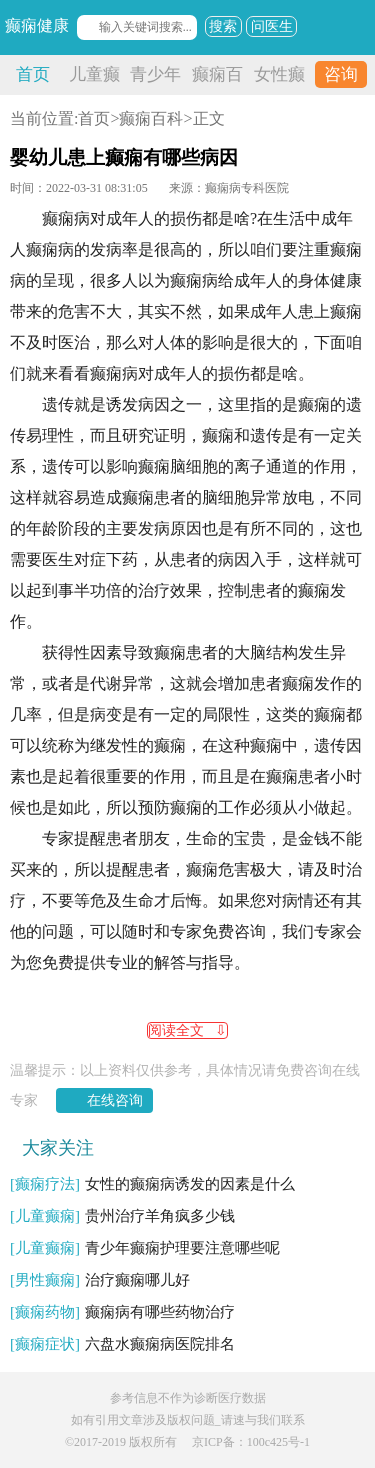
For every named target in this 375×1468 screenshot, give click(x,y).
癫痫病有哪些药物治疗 (122, 1312)
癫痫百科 (151, 118)
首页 (33, 74)
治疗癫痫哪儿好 (100, 1280)
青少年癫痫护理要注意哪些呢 (145, 1248)
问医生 (272, 26)
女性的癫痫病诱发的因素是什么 (152, 1184)
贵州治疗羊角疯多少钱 (122, 1216)
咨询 (341, 74)
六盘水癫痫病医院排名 (122, 1344)
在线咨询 (115, 1100)
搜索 (223, 26)
